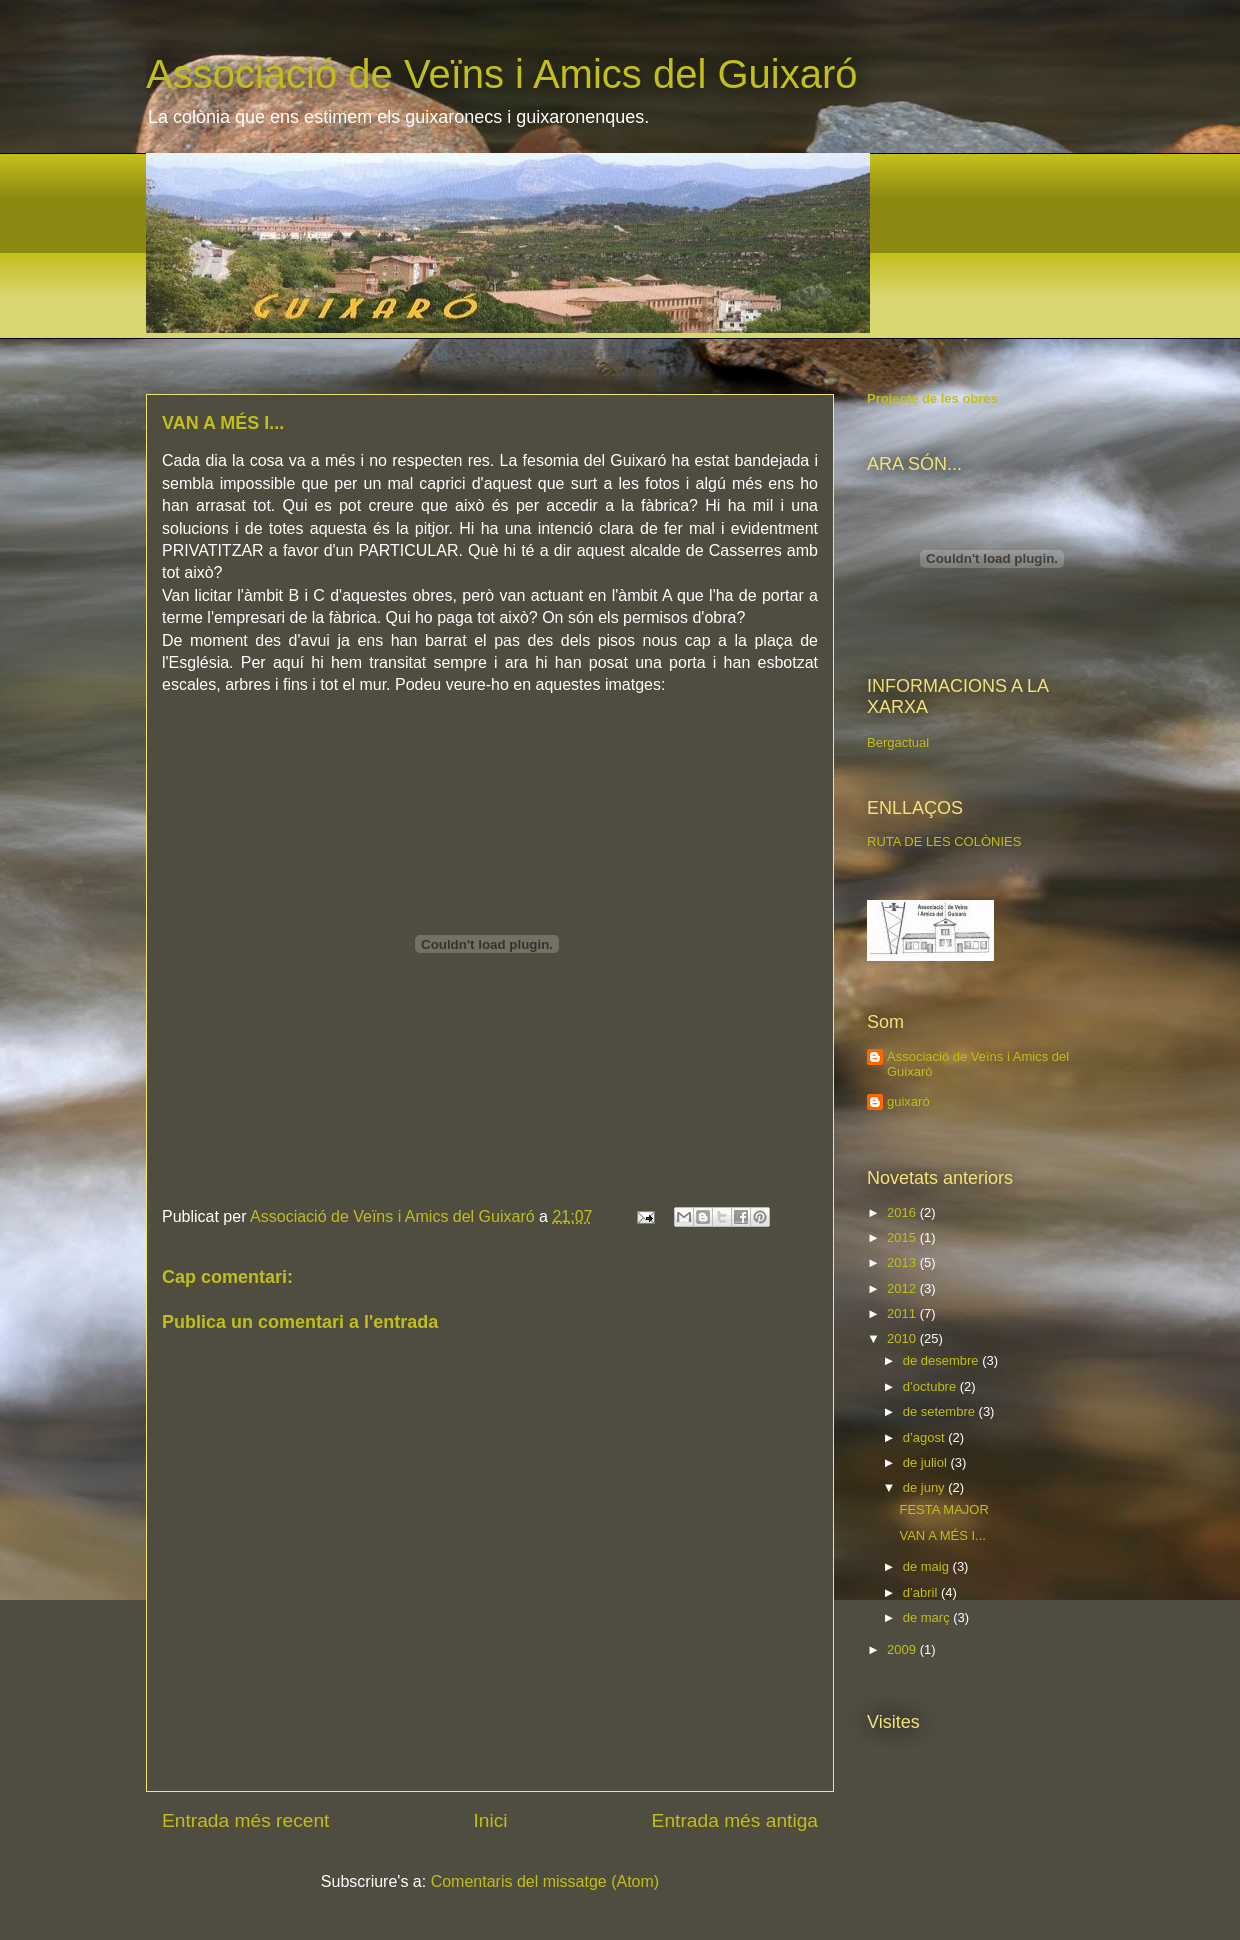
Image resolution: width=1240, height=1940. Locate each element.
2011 (903, 1313)
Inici (490, 1820)
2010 (903, 1338)
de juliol (927, 1462)
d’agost (926, 1437)
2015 (903, 1237)
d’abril (922, 1592)
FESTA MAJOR (943, 1509)
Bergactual (898, 742)
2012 (903, 1288)
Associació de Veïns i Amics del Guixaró (501, 74)
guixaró (908, 1101)
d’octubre (931, 1386)
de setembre (941, 1411)
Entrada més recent (245, 1820)
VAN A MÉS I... (942, 1535)
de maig (928, 1566)
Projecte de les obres (932, 398)
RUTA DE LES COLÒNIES (944, 841)
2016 (903, 1212)
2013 (903, 1262)
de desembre (943, 1360)
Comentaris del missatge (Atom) (545, 1881)
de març (928, 1617)
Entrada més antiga (735, 1820)
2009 (903, 1649)
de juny (926, 1487)
